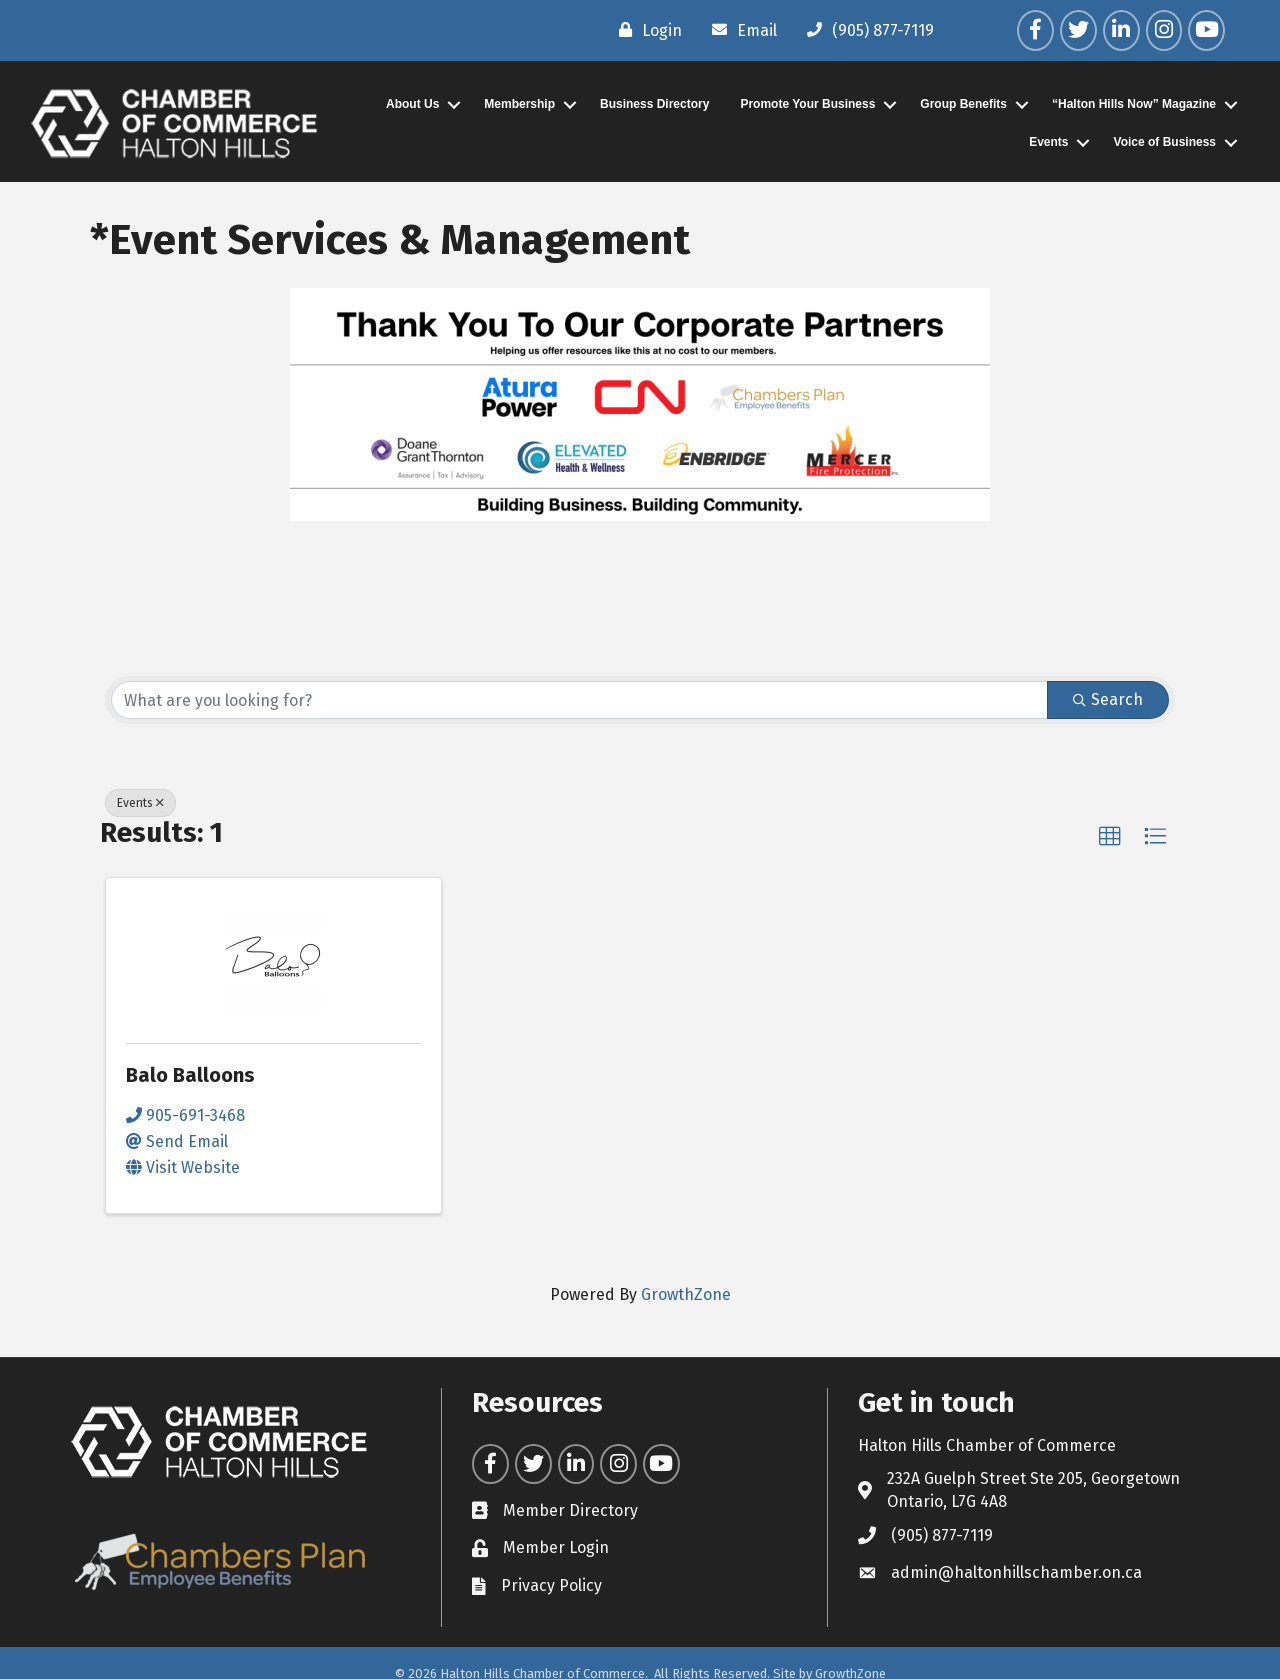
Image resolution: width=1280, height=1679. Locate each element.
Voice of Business (1165, 142)
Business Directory (654, 104)
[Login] (645, 30)
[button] (1110, 837)
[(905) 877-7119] (865, 30)
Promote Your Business (807, 104)
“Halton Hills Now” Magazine (1134, 104)
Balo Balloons (190, 1075)
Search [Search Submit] (1108, 699)
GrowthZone (686, 1294)
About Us (412, 104)
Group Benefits (963, 104)
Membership (519, 104)
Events (1048, 142)
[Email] (739, 30)
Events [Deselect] (140, 803)
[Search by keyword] (579, 700)
